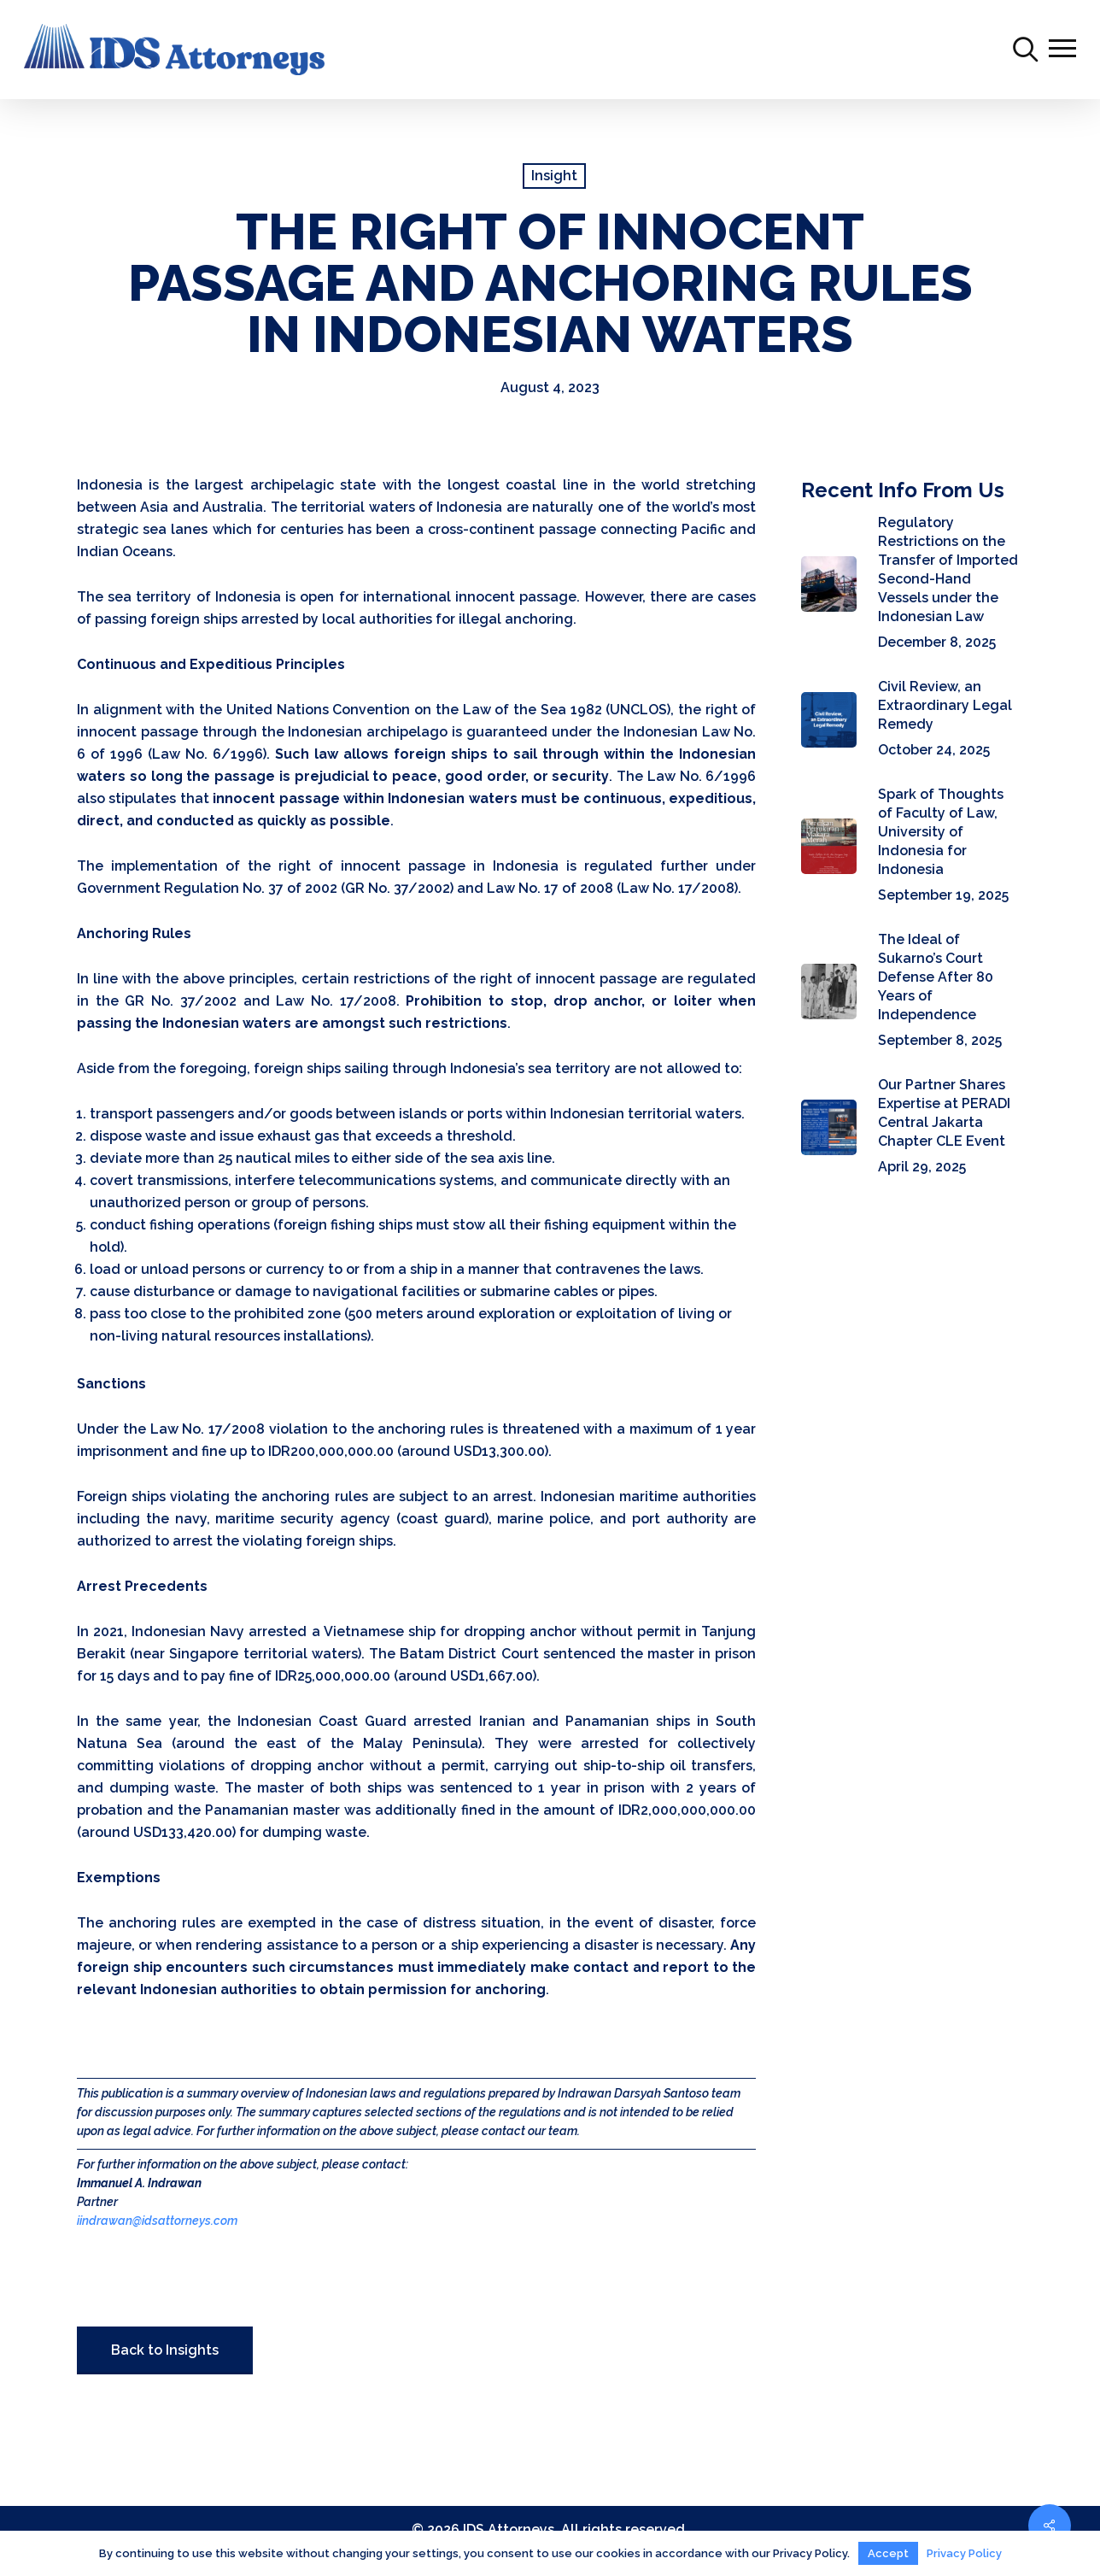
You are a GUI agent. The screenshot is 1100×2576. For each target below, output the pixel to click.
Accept (888, 2553)
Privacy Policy (964, 2553)
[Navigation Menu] (1062, 49)
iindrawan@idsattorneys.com (157, 2220)
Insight (554, 175)
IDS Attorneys (508, 2529)
